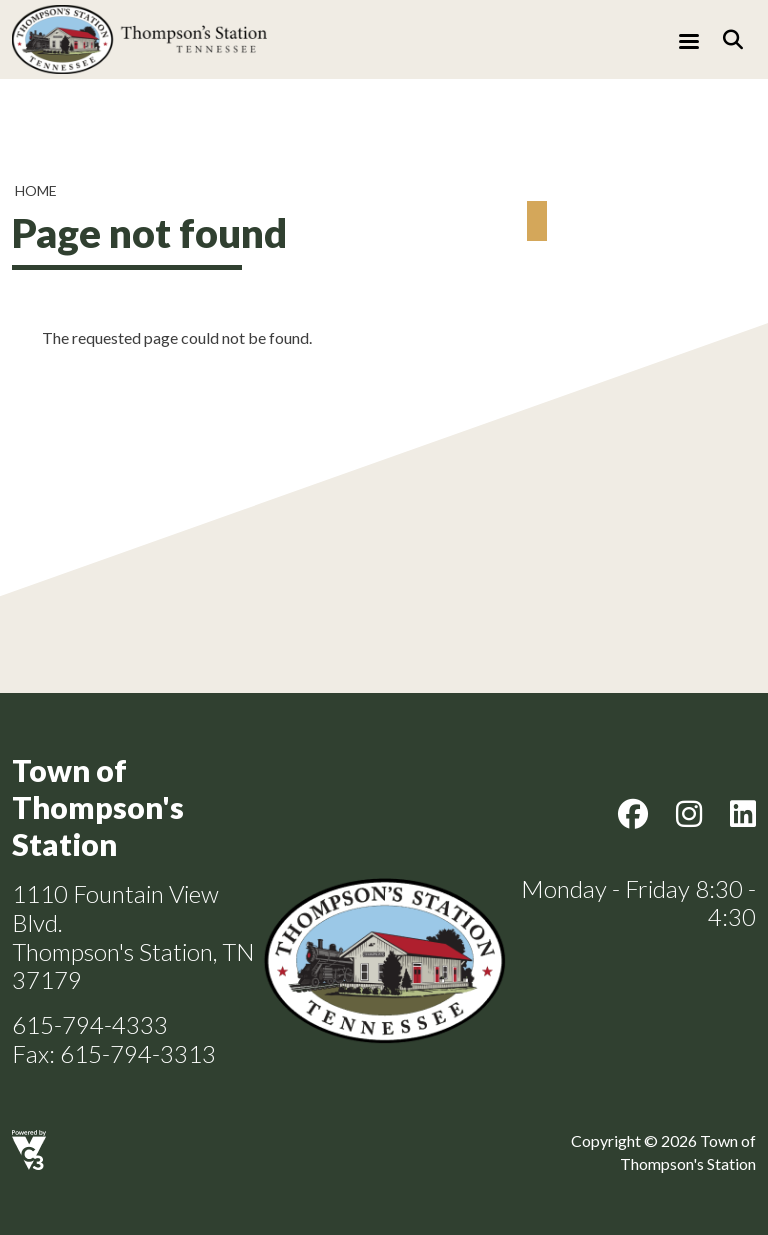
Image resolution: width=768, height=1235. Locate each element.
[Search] (733, 39)
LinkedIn (743, 814)
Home (36, 190)
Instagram (689, 814)
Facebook (633, 814)
